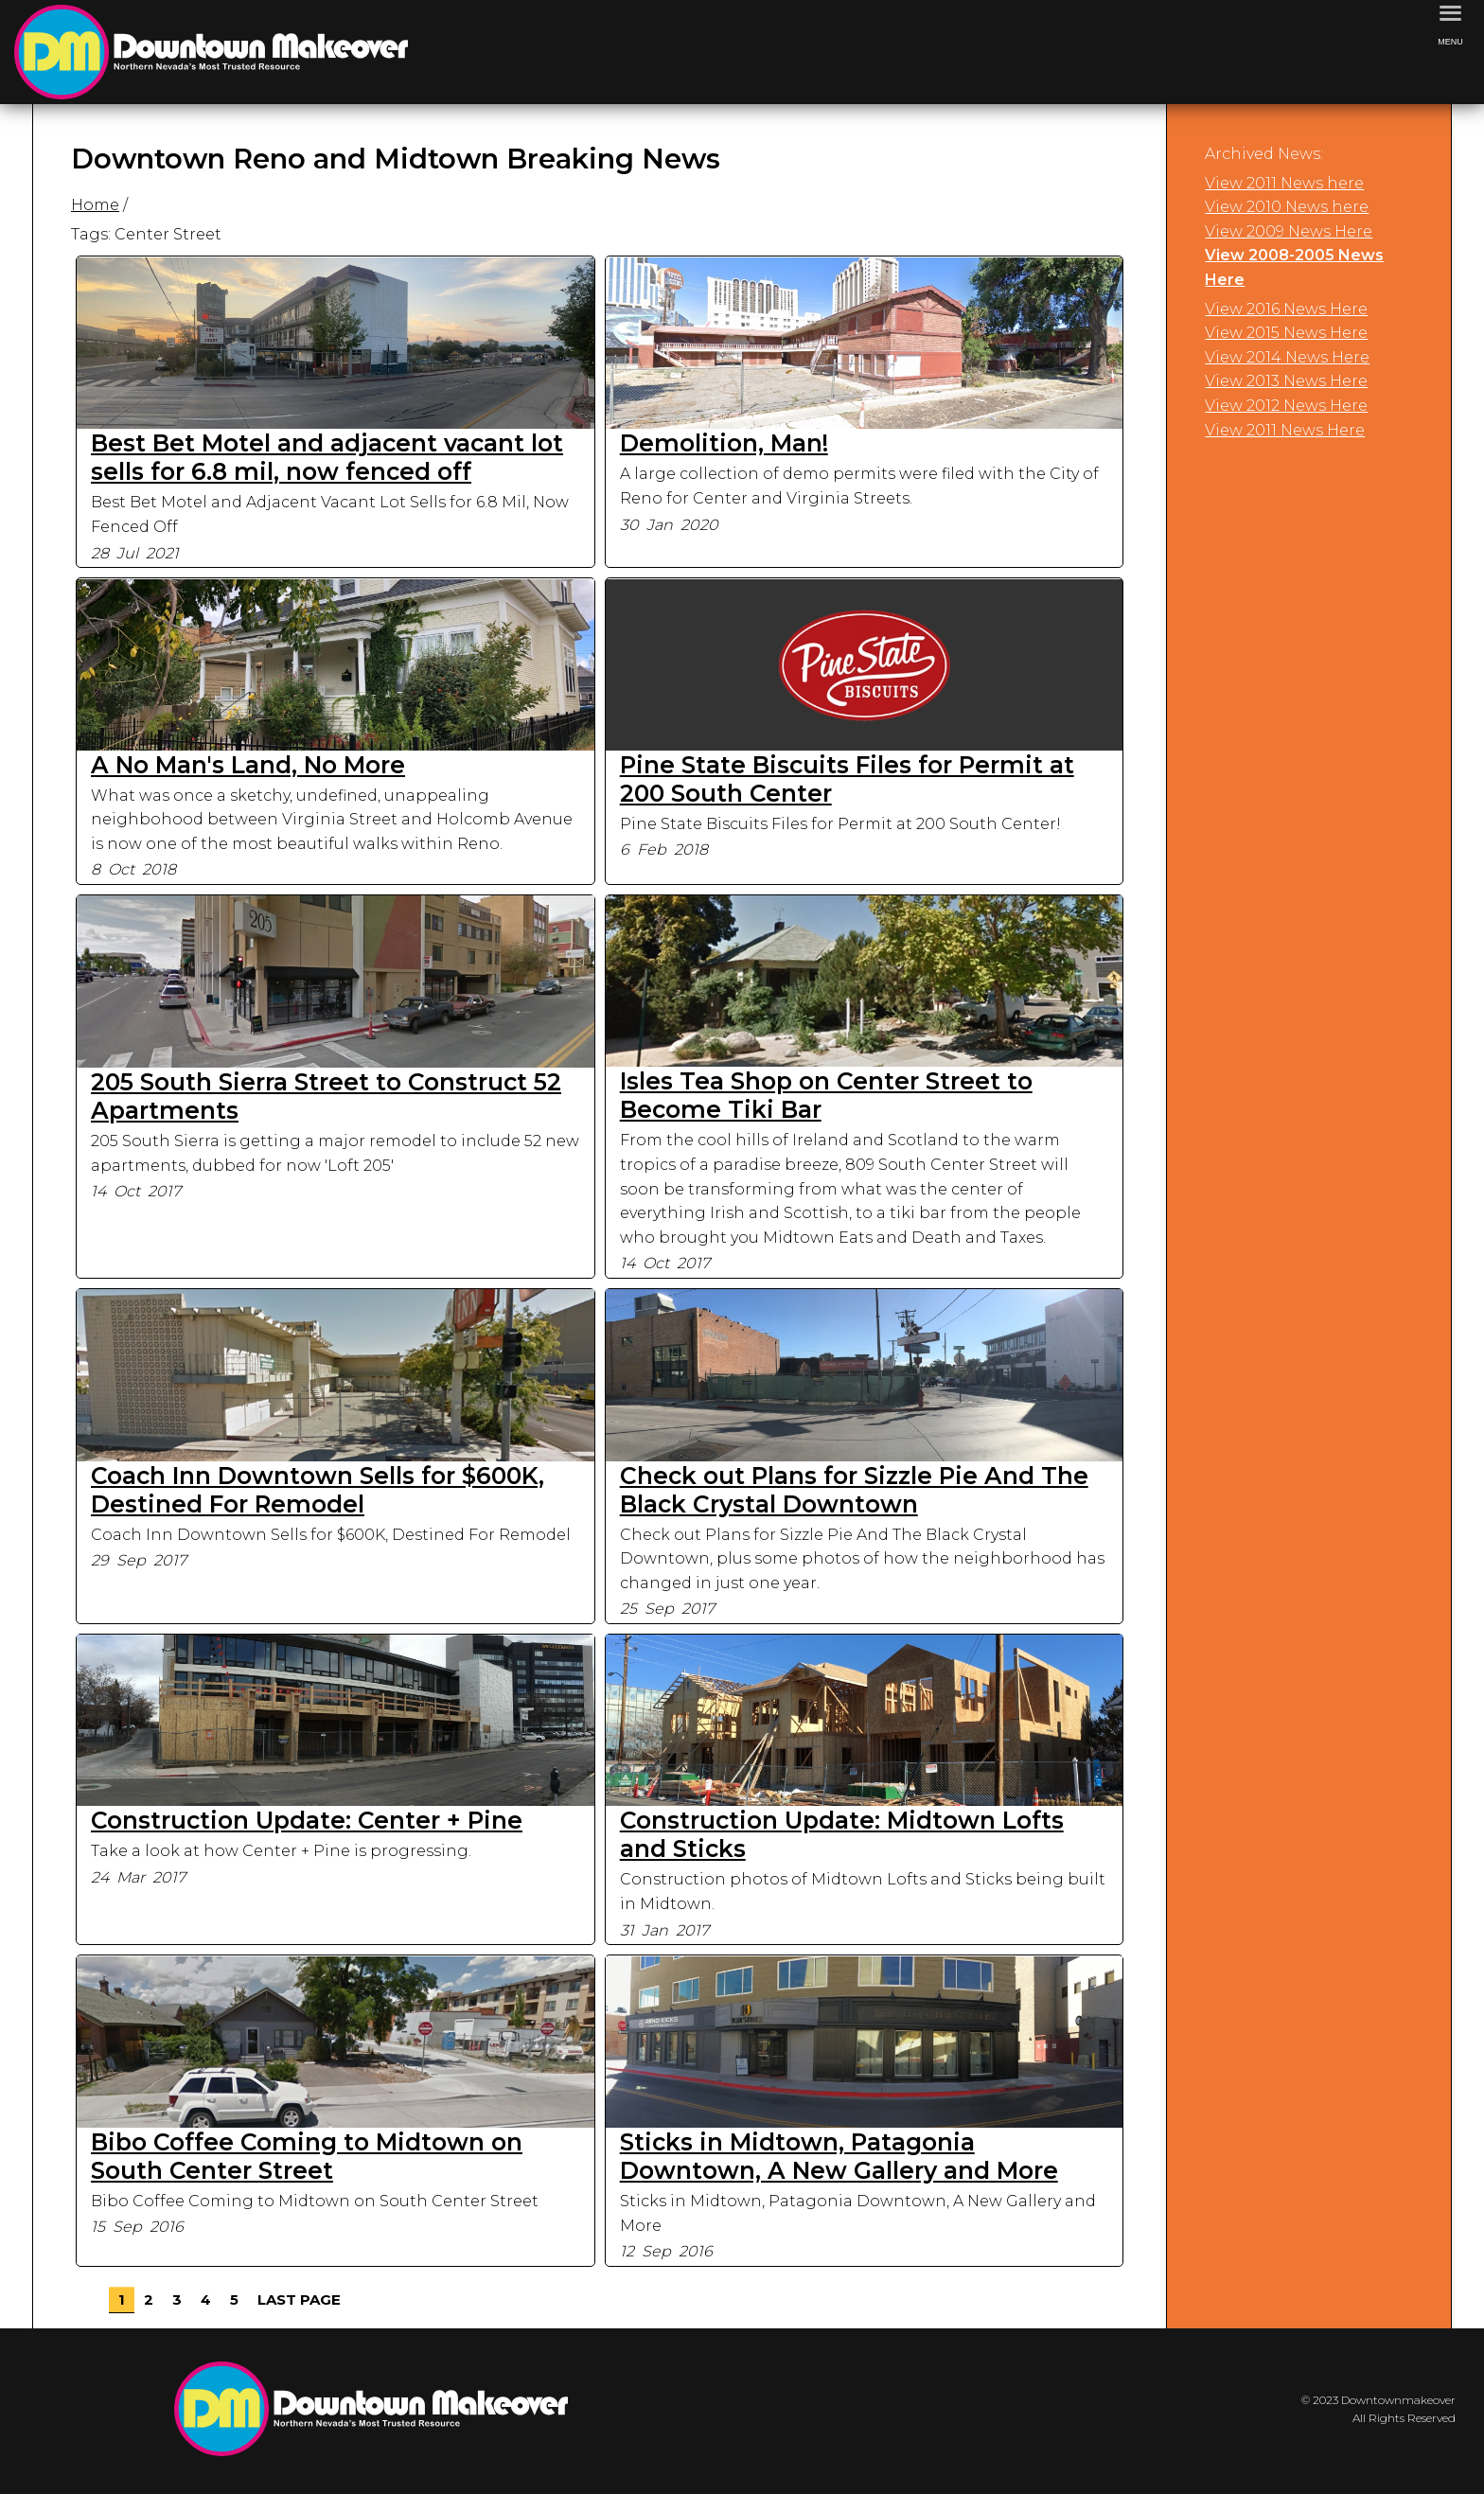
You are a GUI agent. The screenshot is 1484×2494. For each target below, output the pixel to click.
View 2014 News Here (1287, 357)
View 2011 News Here (1285, 430)
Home (95, 205)
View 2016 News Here (1286, 309)
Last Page (299, 2299)
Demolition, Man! (724, 443)
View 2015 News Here (1286, 333)
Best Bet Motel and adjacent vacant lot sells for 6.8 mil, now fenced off (327, 457)
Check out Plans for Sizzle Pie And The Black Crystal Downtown (854, 1489)
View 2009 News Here (1288, 231)
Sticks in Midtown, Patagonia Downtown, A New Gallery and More (839, 2156)
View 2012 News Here (1286, 406)
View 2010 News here (1287, 207)
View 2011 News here (1284, 183)
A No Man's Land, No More (248, 765)
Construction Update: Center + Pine (306, 1820)
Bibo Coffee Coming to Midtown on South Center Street (306, 2156)
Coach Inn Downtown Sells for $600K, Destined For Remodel (317, 1489)
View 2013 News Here (1286, 381)
